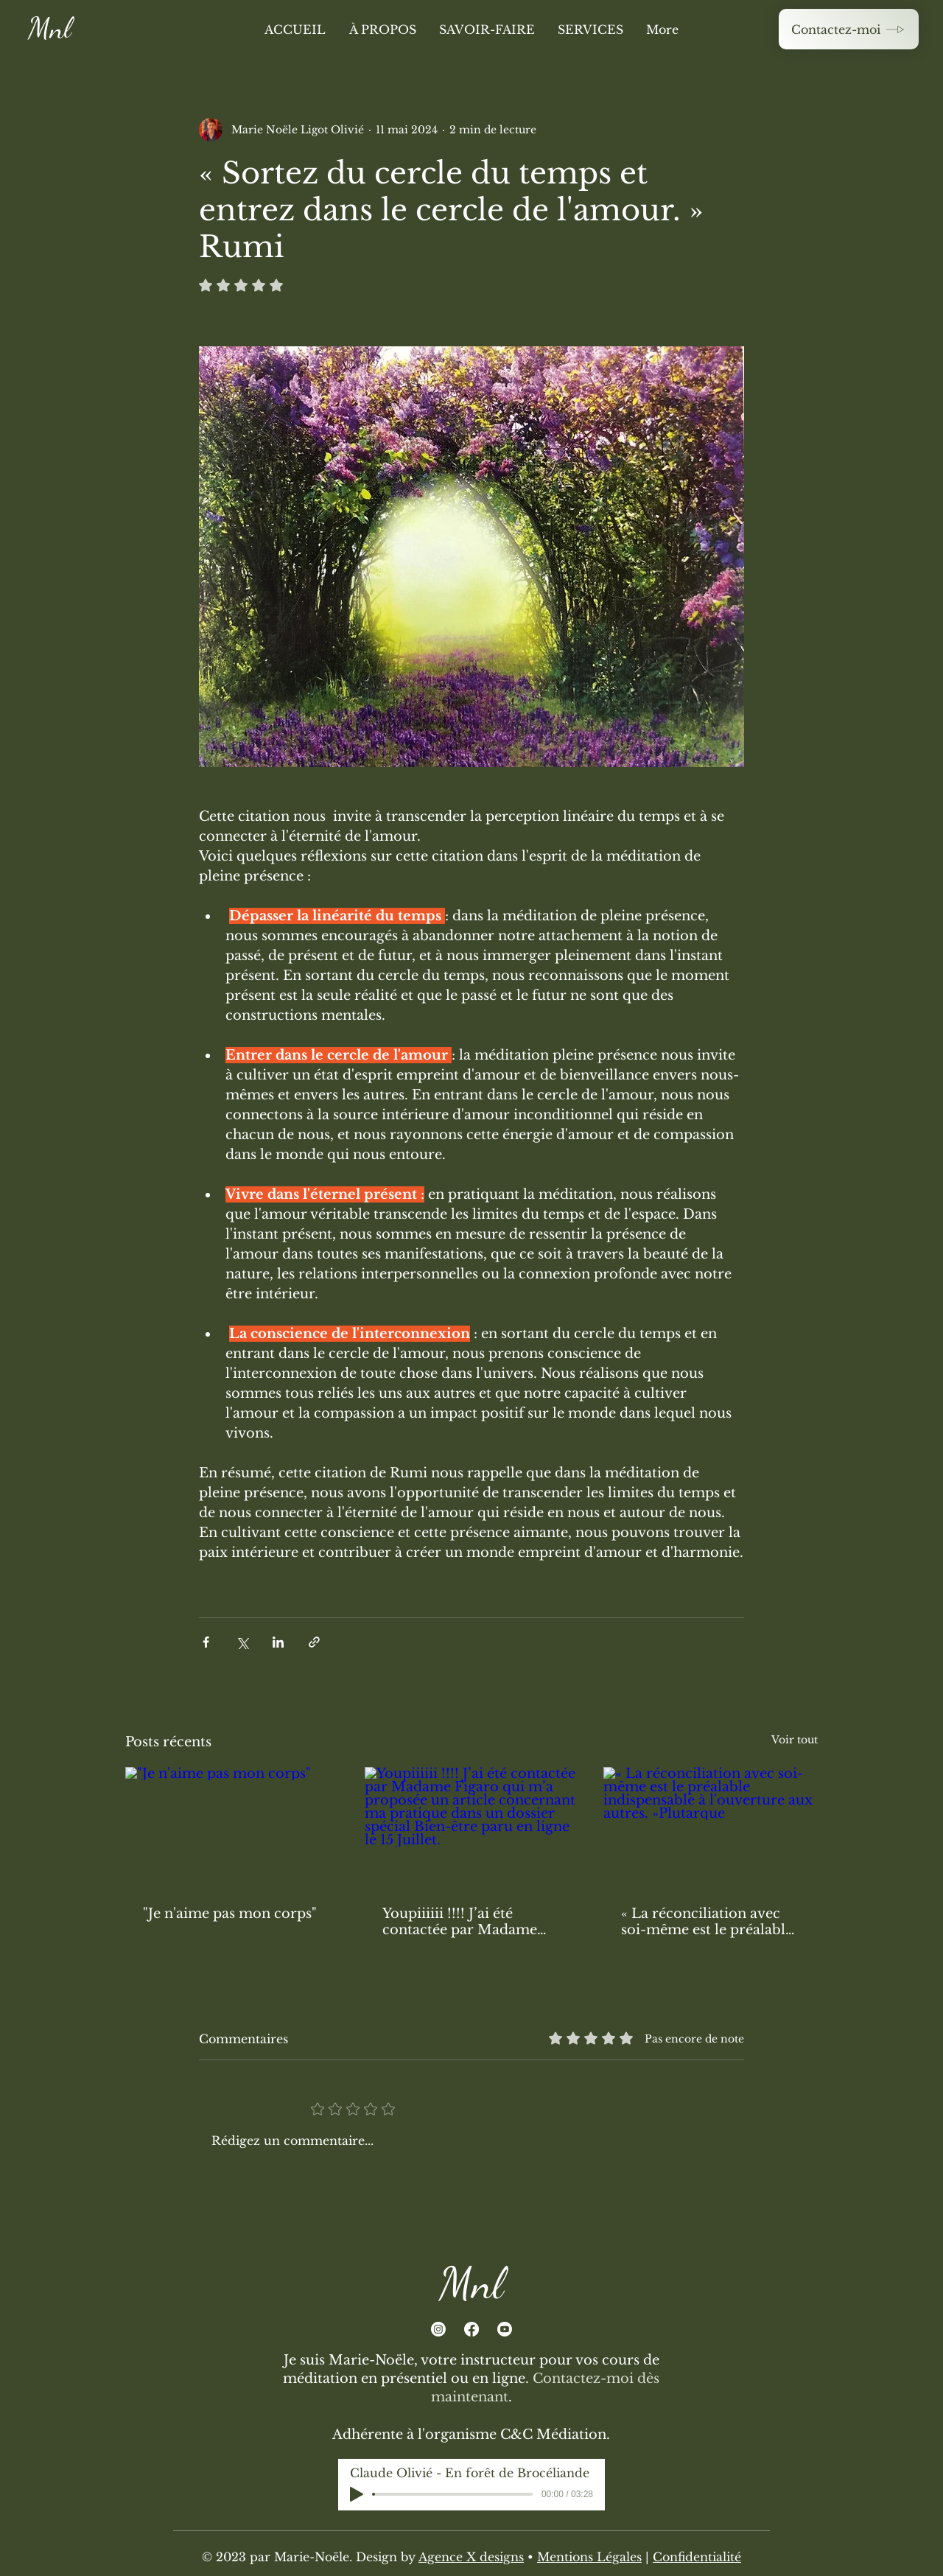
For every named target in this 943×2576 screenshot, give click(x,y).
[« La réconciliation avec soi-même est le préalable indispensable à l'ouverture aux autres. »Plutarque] (710, 1827)
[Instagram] (438, 2329)
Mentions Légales (589, 2556)
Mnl (49, 28)
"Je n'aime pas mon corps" (230, 1913)
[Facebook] (471, 2329)
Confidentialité (697, 2556)
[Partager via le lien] (314, 1642)
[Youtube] (504, 2329)
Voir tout (794, 1739)
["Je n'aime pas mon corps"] (232, 1827)
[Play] (356, 2494)
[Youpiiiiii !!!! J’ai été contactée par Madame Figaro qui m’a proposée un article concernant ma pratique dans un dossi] (472, 1827)
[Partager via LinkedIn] (278, 1642)
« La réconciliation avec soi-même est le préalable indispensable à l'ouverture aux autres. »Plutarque (707, 1921)
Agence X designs (471, 2556)
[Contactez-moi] (849, 29)
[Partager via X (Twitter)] (242, 1642)
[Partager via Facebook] (206, 1642)
